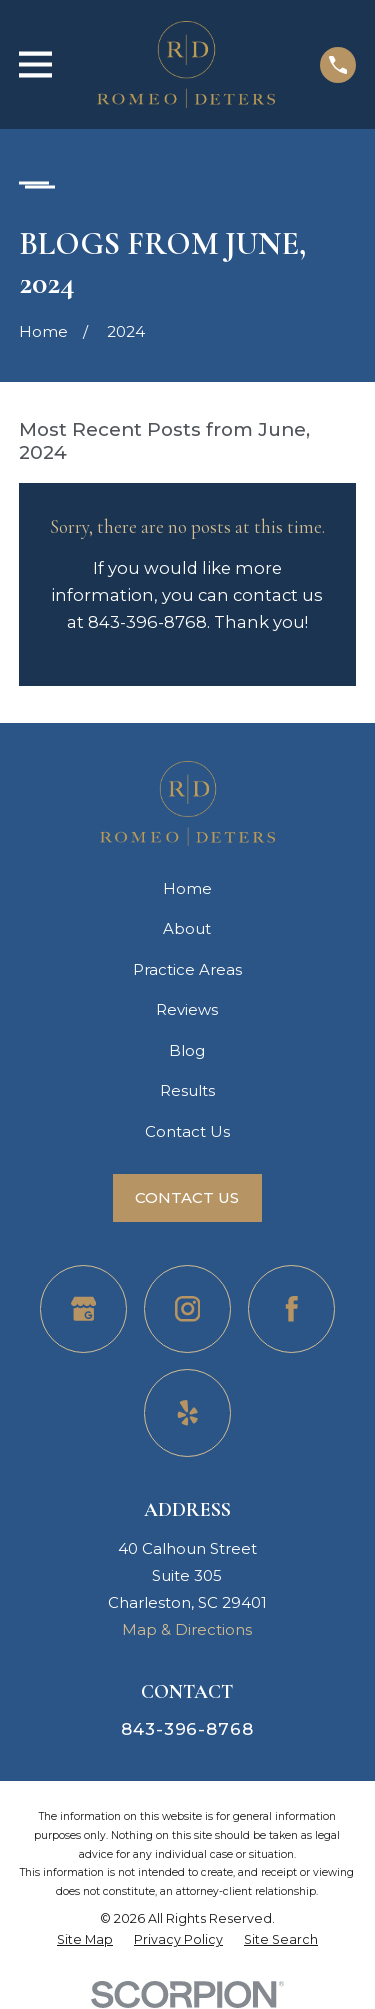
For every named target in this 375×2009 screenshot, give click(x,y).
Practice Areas (187, 969)
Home (187, 888)
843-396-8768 (187, 1729)
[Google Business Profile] (84, 1309)
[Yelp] (188, 1413)
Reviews (187, 1009)
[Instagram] (188, 1309)
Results (187, 1090)
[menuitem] (85, 1940)
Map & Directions (187, 1629)
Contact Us (187, 1131)
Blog (187, 1050)
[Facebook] (292, 1309)
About (187, 928)
